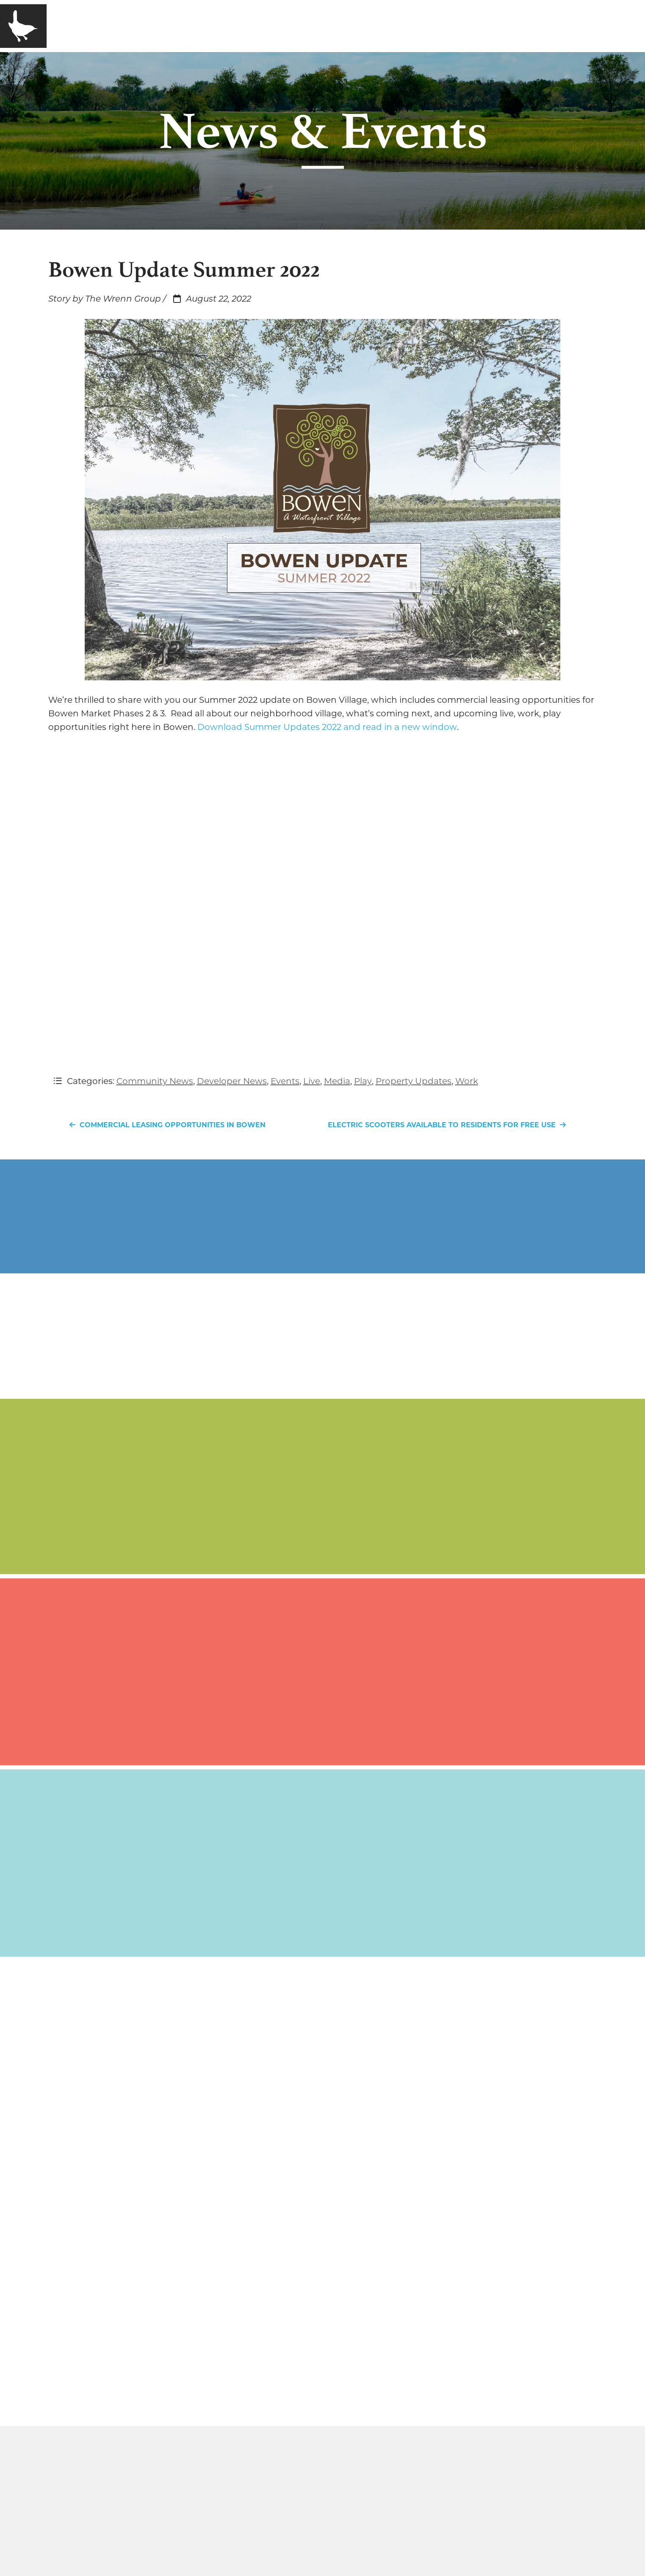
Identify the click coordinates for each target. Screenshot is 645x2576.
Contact (333, 26)
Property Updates (413, 1081)
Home (74, 26)
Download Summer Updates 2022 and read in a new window (327, 727)
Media (278, 25)
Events (285, 1081)
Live (311, 1081)
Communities (208, 25)
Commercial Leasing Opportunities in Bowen (165, 1125)
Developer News (232, 1081)
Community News (154, 1081)
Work (466, 1081)
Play (363, 1081)
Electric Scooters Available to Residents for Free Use (449, 1125)
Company (130, 25)
